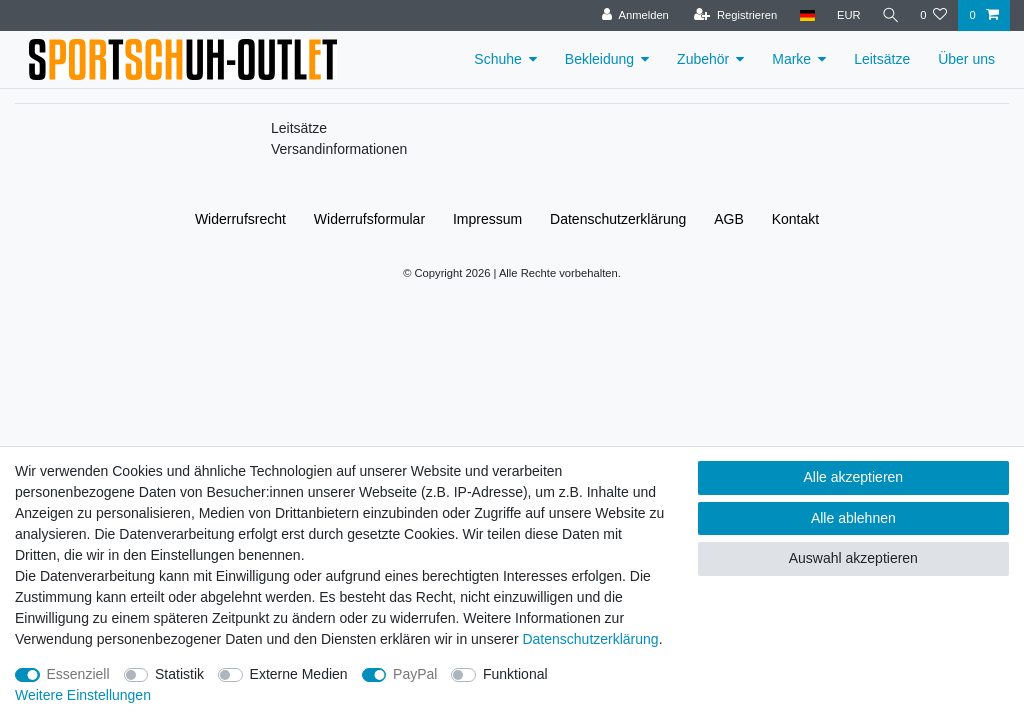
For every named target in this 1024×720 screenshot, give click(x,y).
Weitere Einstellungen (83, 695)
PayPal (415, 674)
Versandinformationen (339, 149)
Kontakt (795, 219)
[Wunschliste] (933, 15)
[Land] (804, 15)
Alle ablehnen (853, 518)
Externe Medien (299, 674)
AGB (729, 219)
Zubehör (703, 59)
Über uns (966, 59)
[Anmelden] (633, 15)
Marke (791, 59)
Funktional (515, 674)
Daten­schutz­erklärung (618, 219)
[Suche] (889, 15)
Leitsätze (882, 59)
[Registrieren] (732, 15)
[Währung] (846, 15)
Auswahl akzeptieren (853, 558)
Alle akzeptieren (854, 477)
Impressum (487, 219)
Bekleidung (599, 59)
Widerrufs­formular (369, 219)
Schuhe (497, 59)
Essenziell (78, 674)
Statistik (179, 674)
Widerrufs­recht (240, 219)
